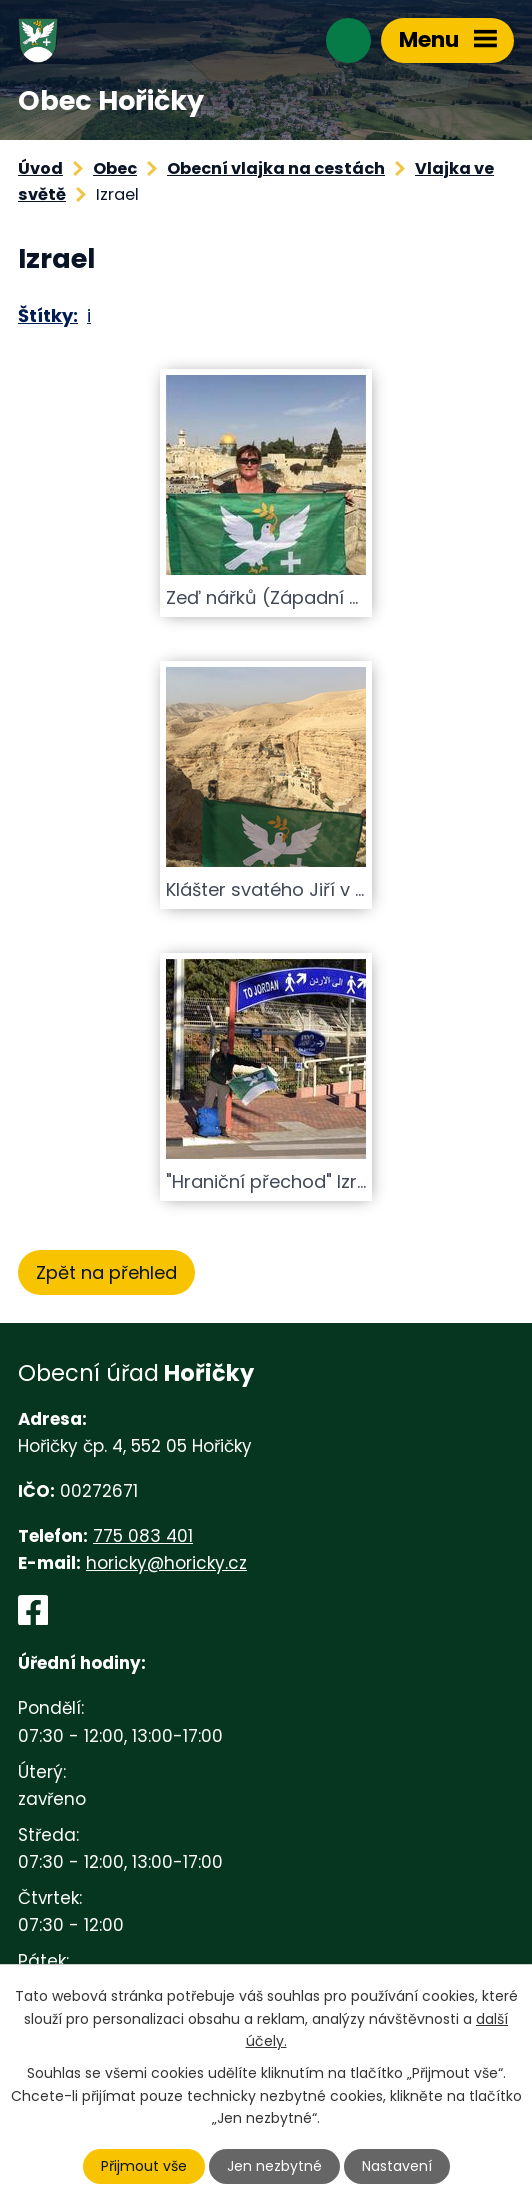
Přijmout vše (144, 2166)
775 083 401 (143, 1536)
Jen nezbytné (274, 2166)
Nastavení (397, 2166)
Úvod (40, 168)
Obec (115, 168)
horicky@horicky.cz (166, 1563)
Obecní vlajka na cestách (276, 168)
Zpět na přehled (106, 1272)
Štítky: (48, 315)
